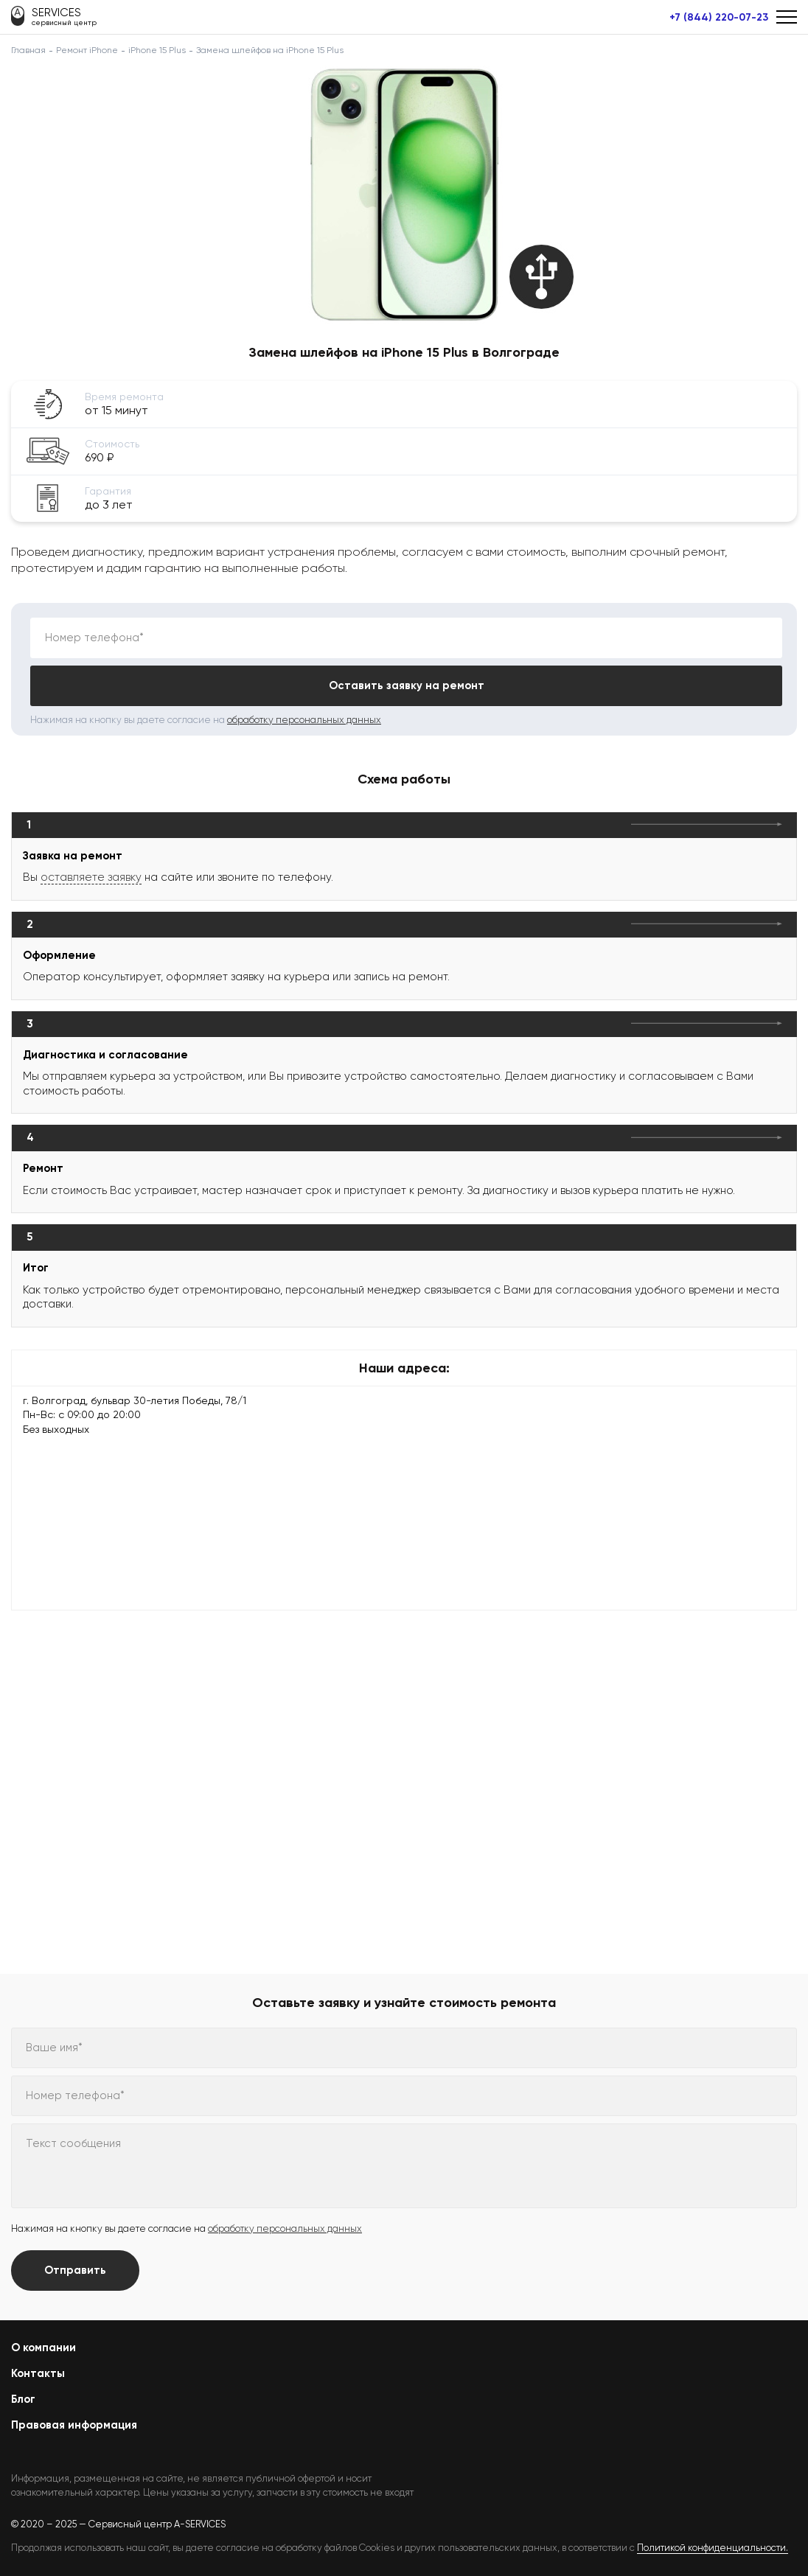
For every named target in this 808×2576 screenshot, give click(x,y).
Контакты (38, 2373)
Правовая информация (74, 2425)
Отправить (75, 2270)
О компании (43, 2347)
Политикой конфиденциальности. (712, 2547)
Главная (28, 50)
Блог (23, 2399)
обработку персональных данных (304, 719)
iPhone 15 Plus (157, 50)
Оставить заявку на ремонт (406, 685)
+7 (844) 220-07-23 (718, 18)
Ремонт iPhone (87, 50)
